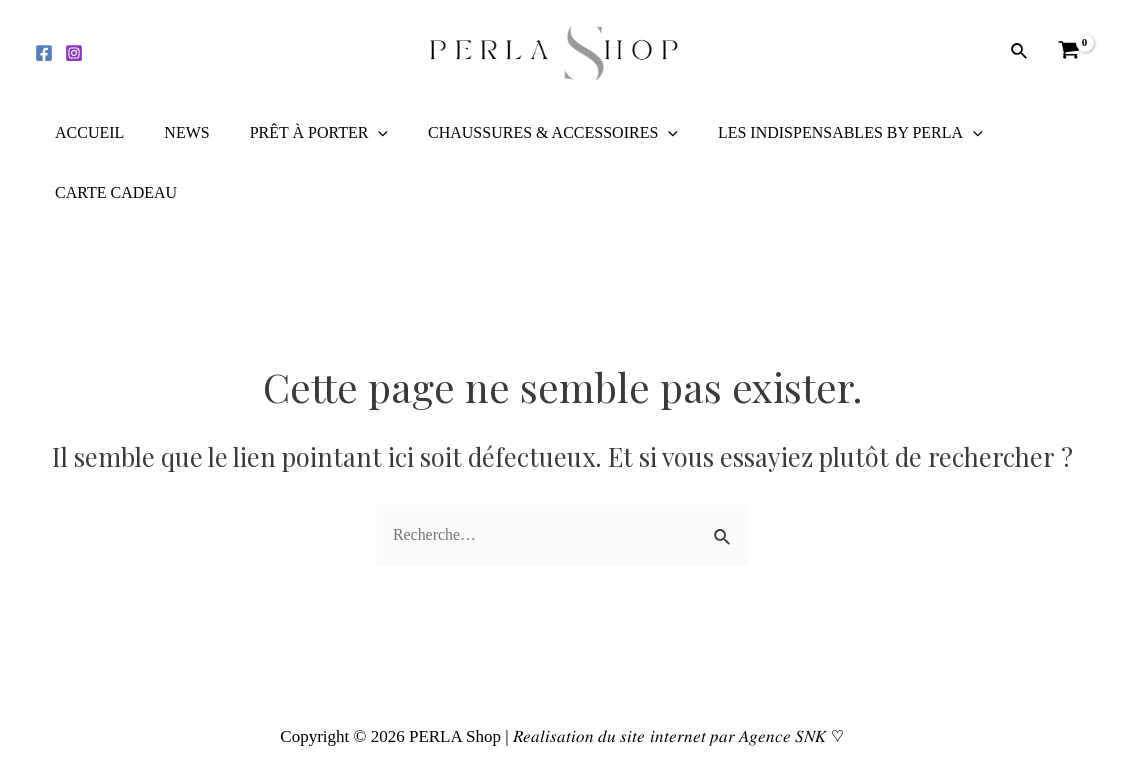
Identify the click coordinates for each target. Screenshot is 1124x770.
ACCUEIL (85, 132)
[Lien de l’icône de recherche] (1020, 52)
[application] (358, 133)
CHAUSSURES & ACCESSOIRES (525, 133)
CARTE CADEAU (112, 192)
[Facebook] (44, 53)
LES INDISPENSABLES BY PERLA (814, 133)
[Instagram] (74, 53)
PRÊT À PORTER (299, 133)
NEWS (174, 132)
